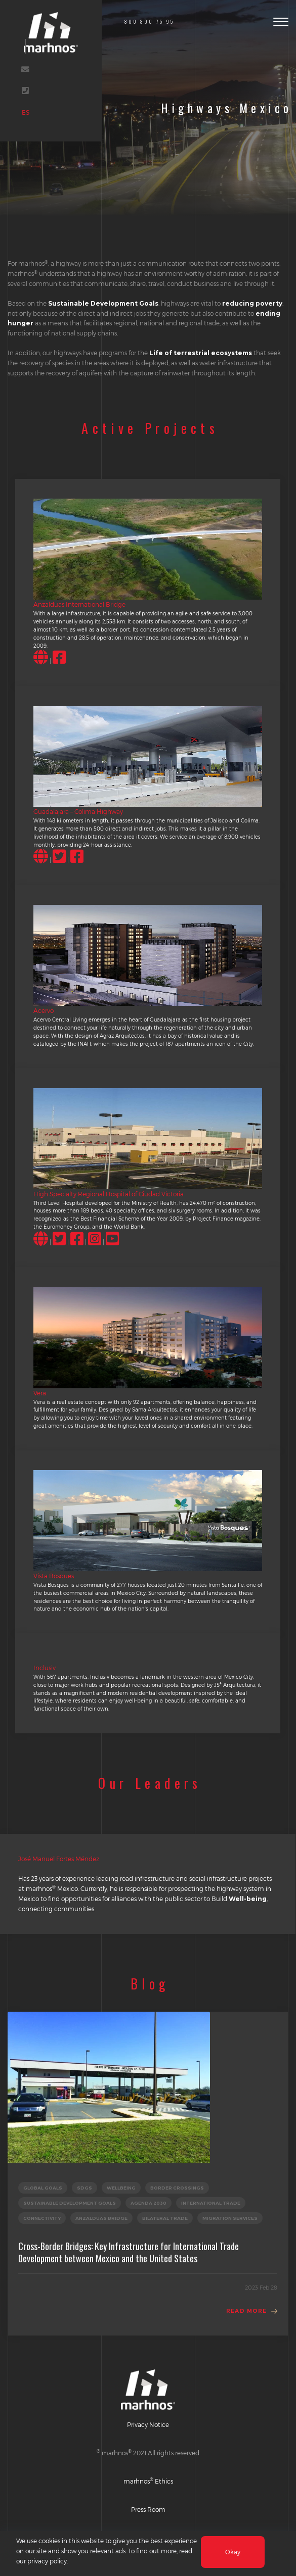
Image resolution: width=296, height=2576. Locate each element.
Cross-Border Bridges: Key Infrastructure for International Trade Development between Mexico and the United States (128, 2252)
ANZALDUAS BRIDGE (101, 2218)
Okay (232, 2551)
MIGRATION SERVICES (230, 2218)
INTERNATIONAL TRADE (210, 2203)
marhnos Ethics (148, 2481)
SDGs (84, 2188)
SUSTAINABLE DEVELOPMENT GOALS (69, 2203)
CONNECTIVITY (42, 2218)
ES (29, 116)
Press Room (148, 2509)
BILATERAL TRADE (165, 2218)
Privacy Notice (148, 2424)
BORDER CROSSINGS (177, 2188)
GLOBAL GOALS (42, 2188)
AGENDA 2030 (148, 2203)
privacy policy (47, 2560)
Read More (246, 2311)
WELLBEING (121, 2188)
